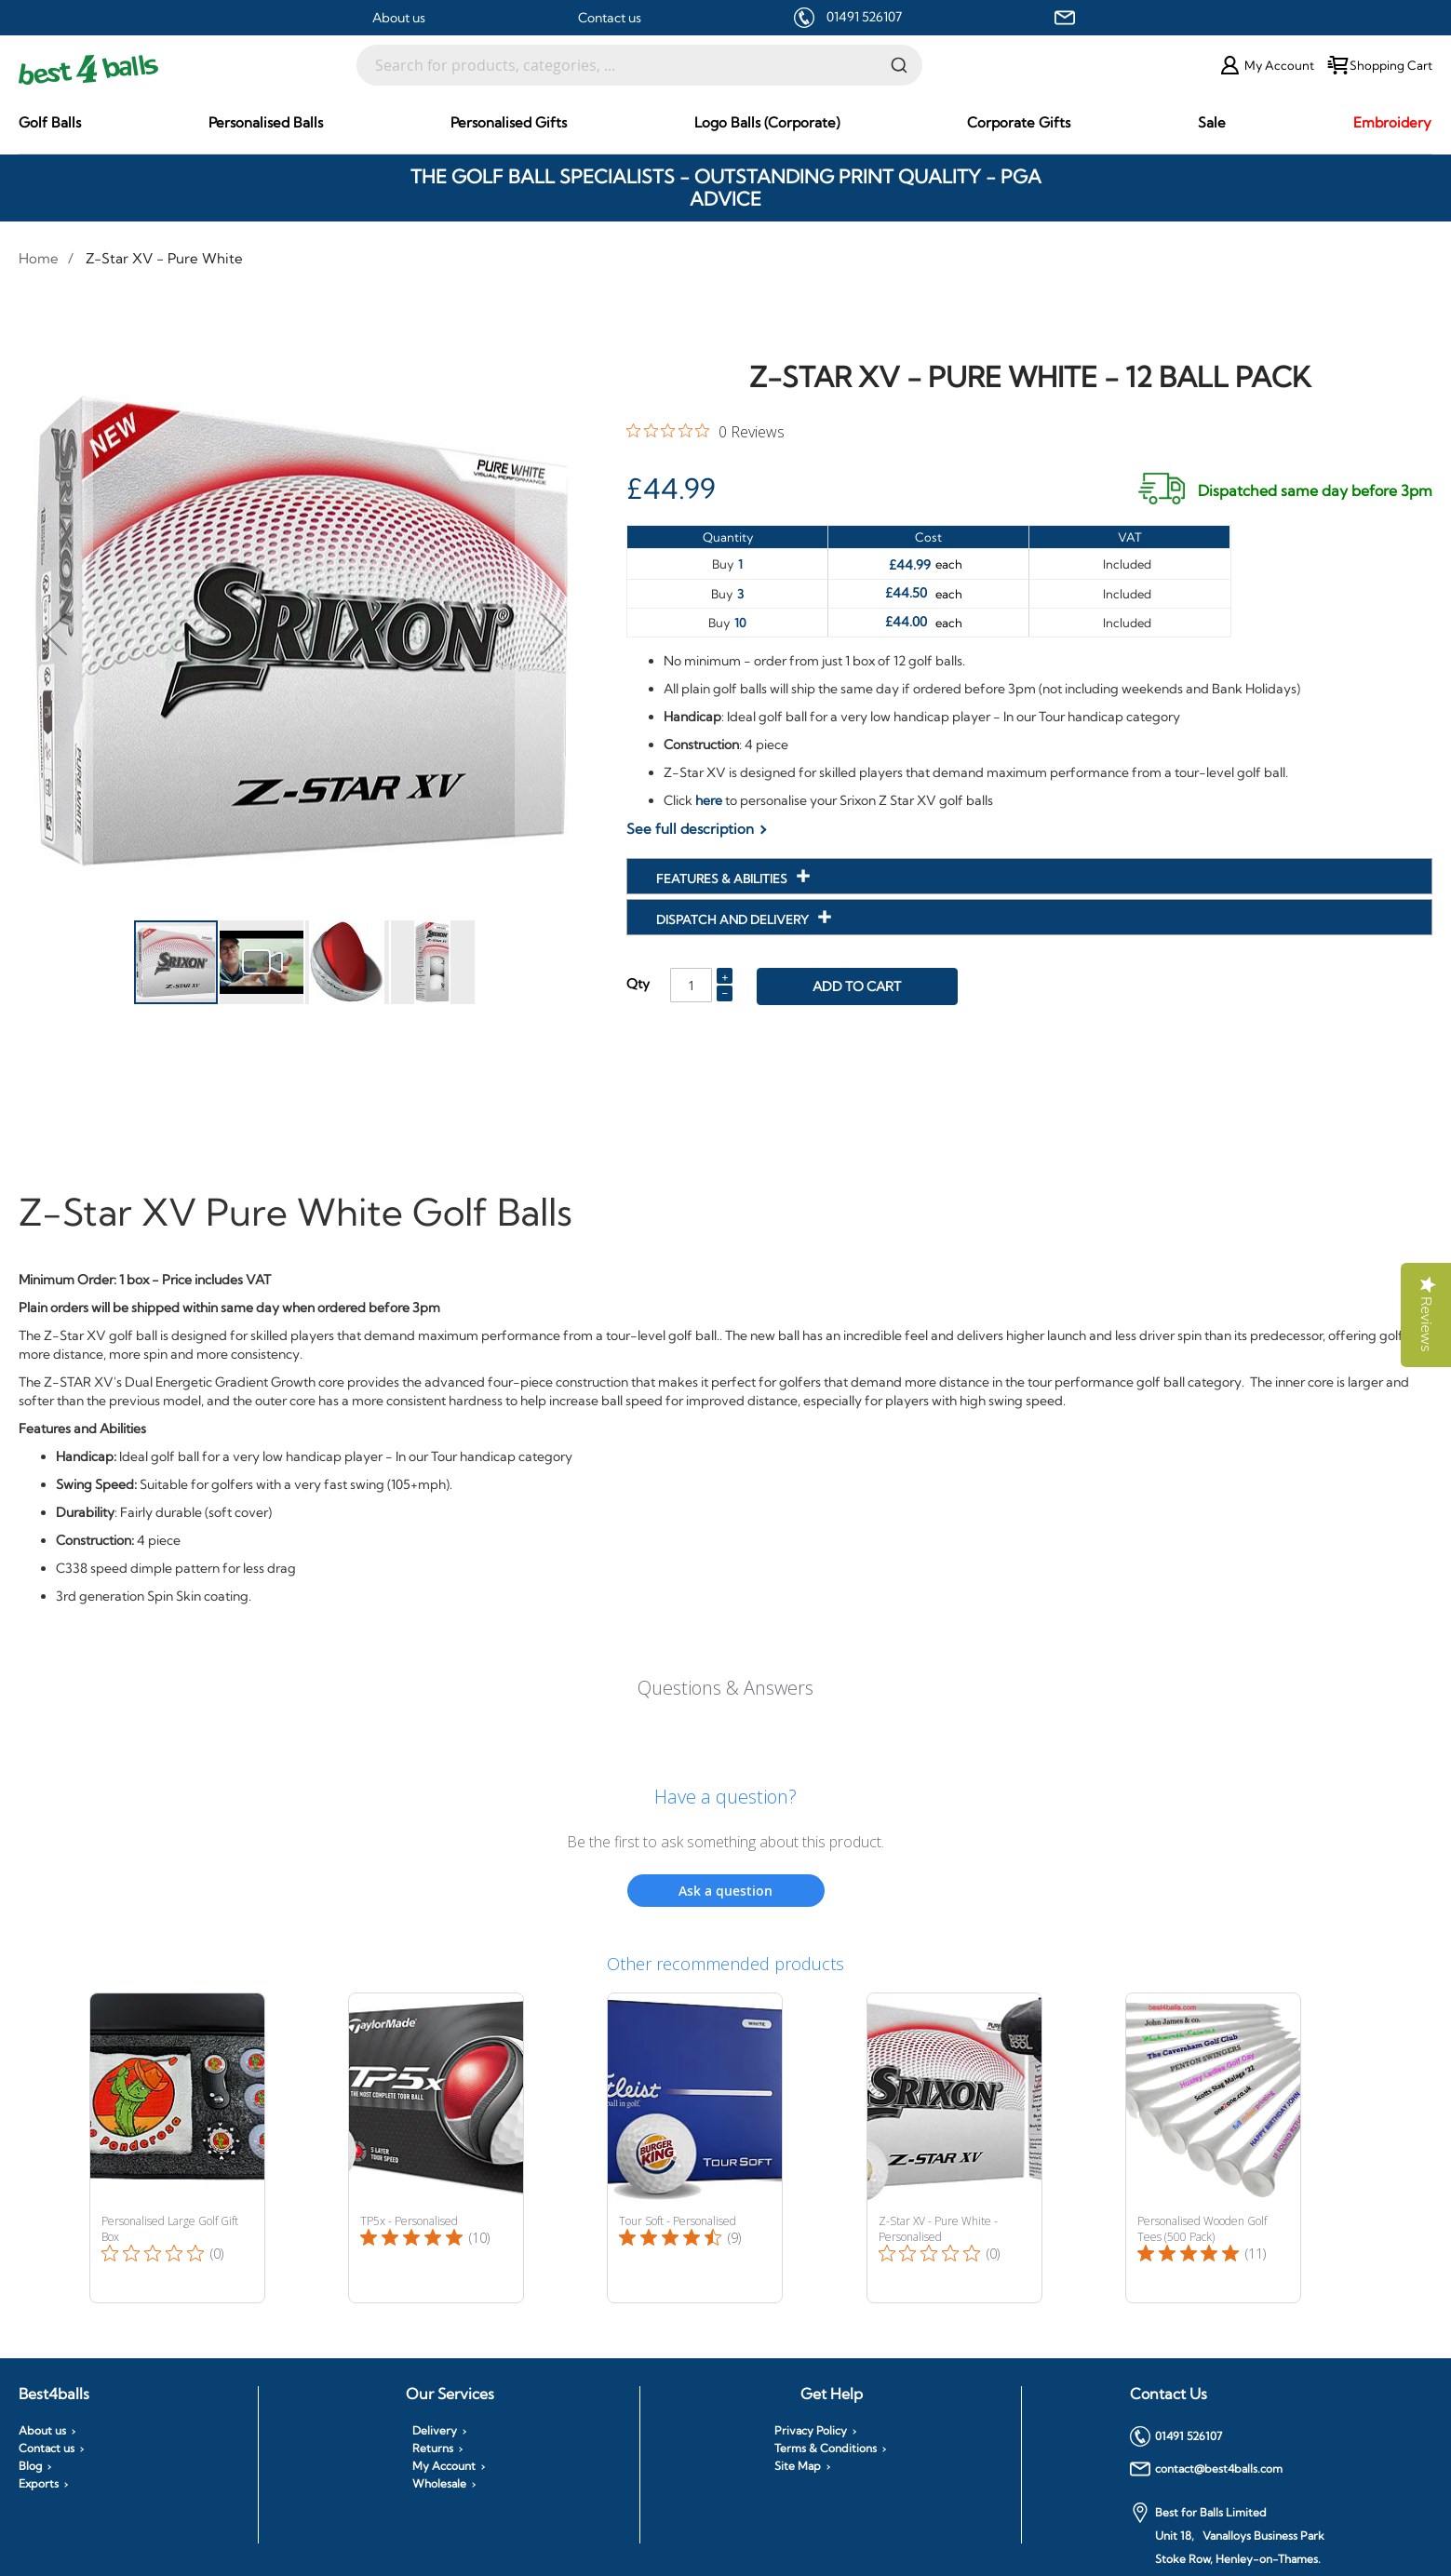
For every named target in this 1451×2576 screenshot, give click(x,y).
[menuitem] (50, 122)
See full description (690, 829)
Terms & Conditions (825, 2448)
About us (398, 17)
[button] (56, 633)
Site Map (797, 2466)
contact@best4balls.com (1206, 2469)
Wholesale (439, 2483)
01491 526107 (864, 16)
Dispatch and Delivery (734, 919)
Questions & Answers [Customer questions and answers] (725, 1687)
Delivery (434, 2430)
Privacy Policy (810, 2430)
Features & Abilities (723, 878)
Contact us (609, 17)
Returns (432, 2448)
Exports (39, 2483)
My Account (444, 2466)
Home (39, 258)
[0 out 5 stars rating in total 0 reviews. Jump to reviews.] (705, 431)
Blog (30, 2466)
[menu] (725, 122)
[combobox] (639, 65)
